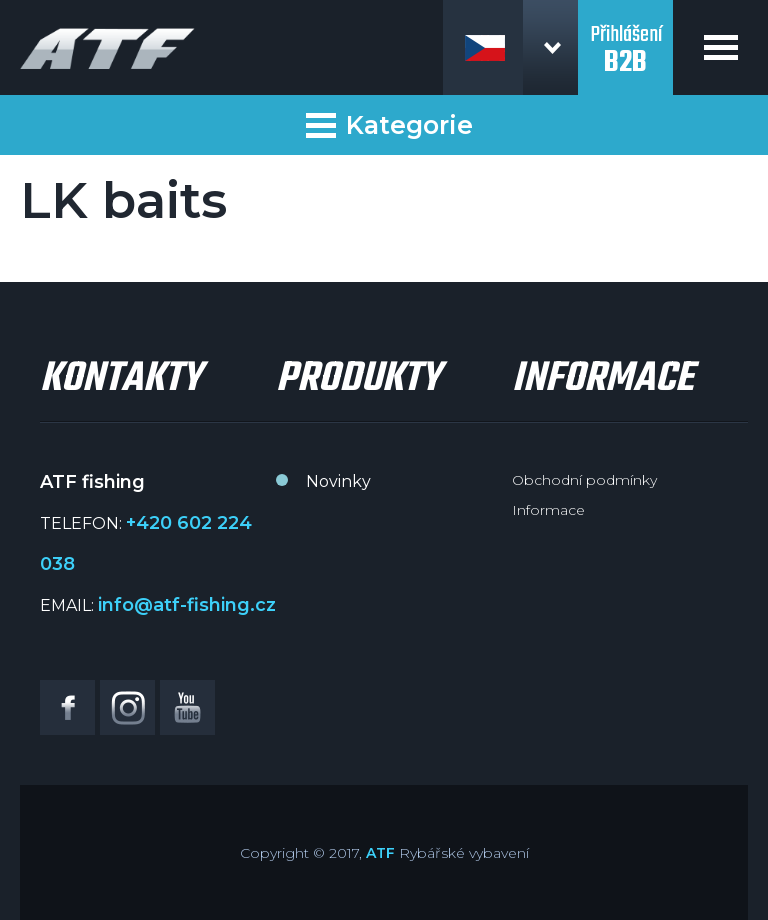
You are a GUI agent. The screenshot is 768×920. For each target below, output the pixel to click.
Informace (548, 510)
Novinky (338, 481)
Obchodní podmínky (584, 480)
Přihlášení (625, 38)
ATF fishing (107, 48)
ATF (380, 853)
